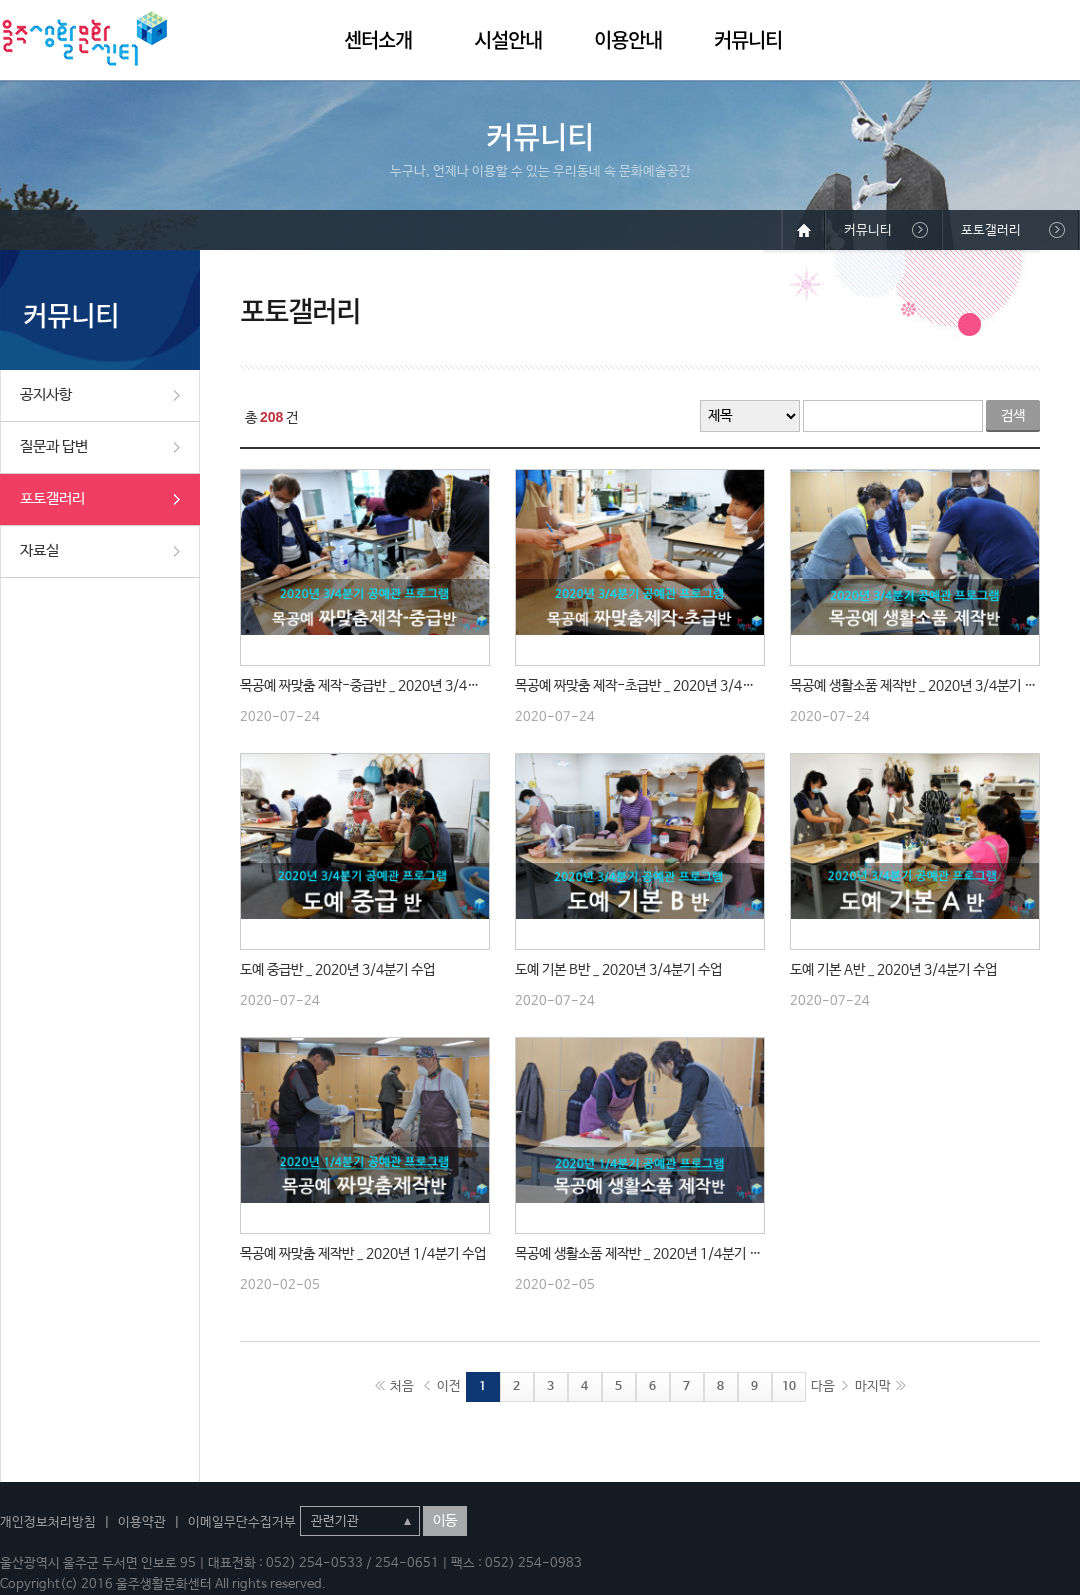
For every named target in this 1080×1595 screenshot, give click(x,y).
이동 (445, 1521)
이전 (449, 1386)
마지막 (873, 1386)
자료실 (39, 550)
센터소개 (378, 39)
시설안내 (508, 39)
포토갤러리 (52, 498)
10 (789, 1387)
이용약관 (142, 1522)
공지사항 (46, 394)
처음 (402, 1386)
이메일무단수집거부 (242, 1522)
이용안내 (628, 39)
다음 (823, 1386)
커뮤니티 (748, 39)
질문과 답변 (54, 446)
